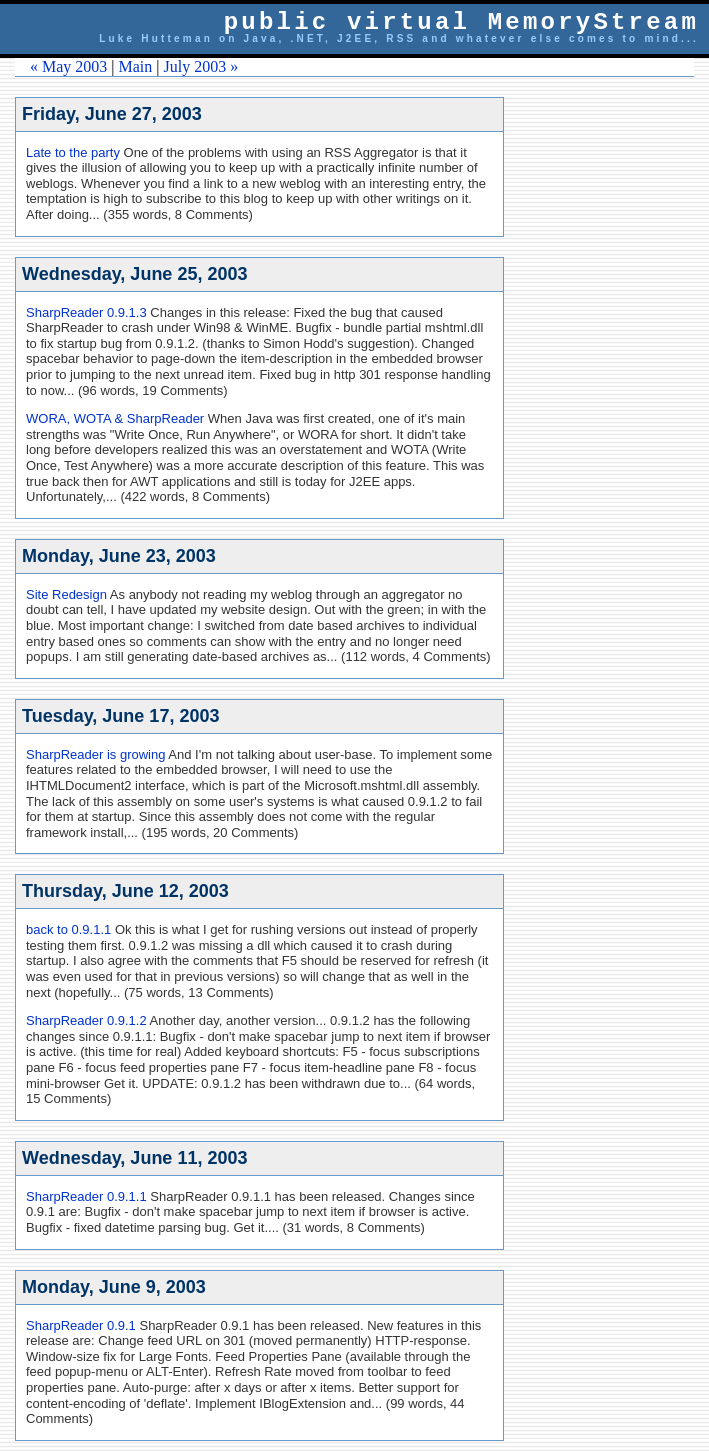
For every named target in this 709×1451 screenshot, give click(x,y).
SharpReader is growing (95, 754)
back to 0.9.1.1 (68, 929)
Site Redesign (66, 594)
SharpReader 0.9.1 (81, 1325)
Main (136, 66)
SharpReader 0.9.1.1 (86, 1196)
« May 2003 (68, 66)
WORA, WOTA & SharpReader (115, 418)
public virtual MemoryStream (461, 22)
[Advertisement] (619, 397)
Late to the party (73, 152)
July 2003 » (201, 66)
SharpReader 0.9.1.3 (86, 312)
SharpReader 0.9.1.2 (86, 1020)
